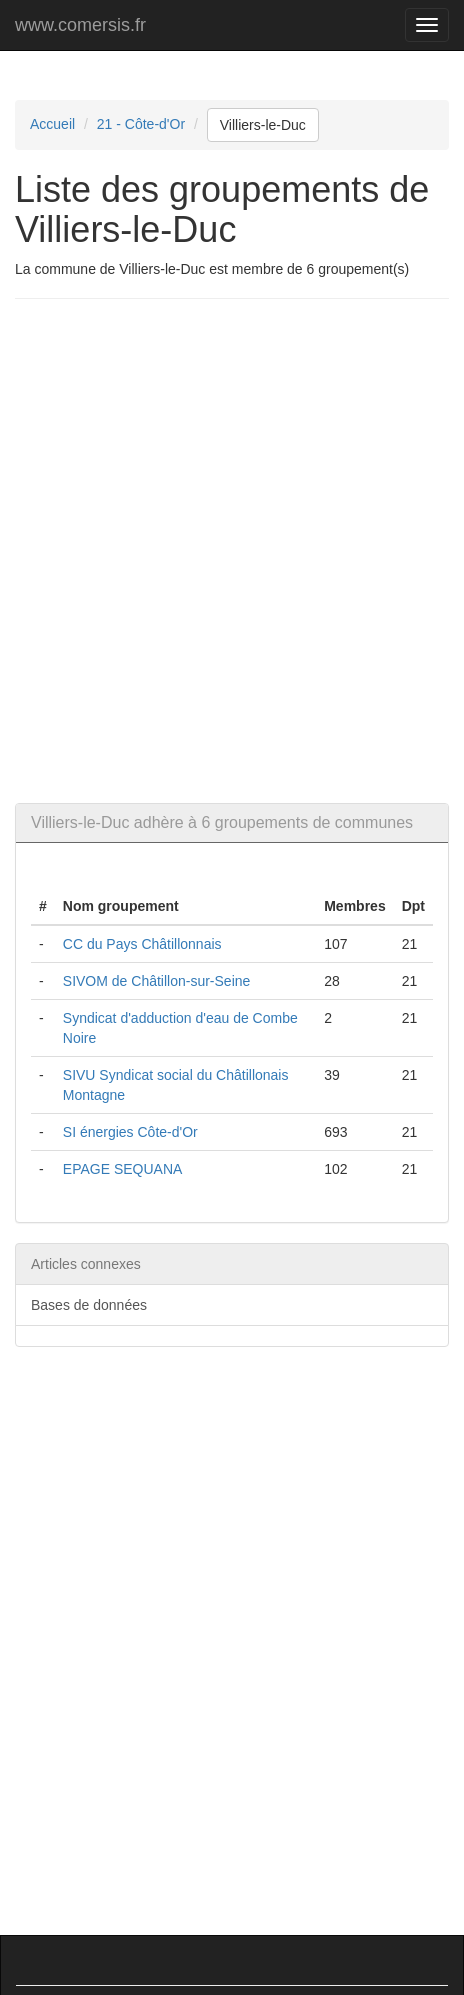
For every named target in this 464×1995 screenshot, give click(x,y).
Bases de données (89, 1305)
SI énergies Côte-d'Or (130, 1132)
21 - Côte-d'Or (141, 124)
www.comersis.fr (80, 25)
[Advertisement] (232, 551)
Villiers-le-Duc (263, 125)
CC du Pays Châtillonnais (142, 944)
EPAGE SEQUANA (123, 1169)
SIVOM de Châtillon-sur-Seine (157, 981)
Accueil (52, 124)
